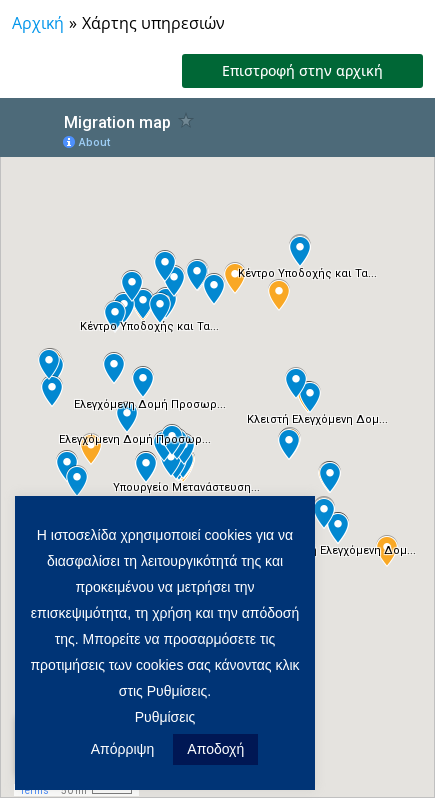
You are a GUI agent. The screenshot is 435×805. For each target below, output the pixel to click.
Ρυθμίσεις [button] (165, 717)
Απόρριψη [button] (123, 749)
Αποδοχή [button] (215, 749)
